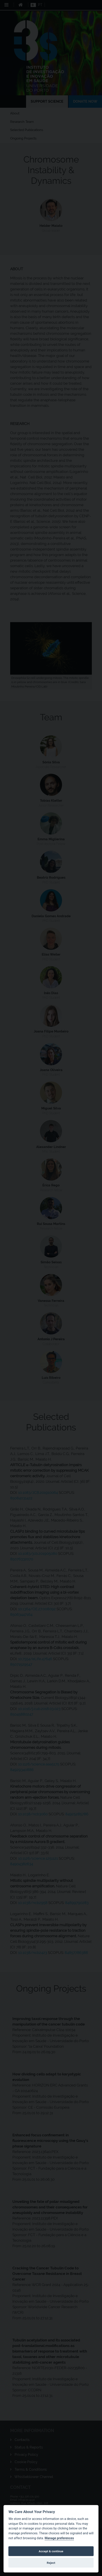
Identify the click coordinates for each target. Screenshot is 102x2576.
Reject (51, 2562)
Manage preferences (59, 2538)
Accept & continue (51, 2551)
